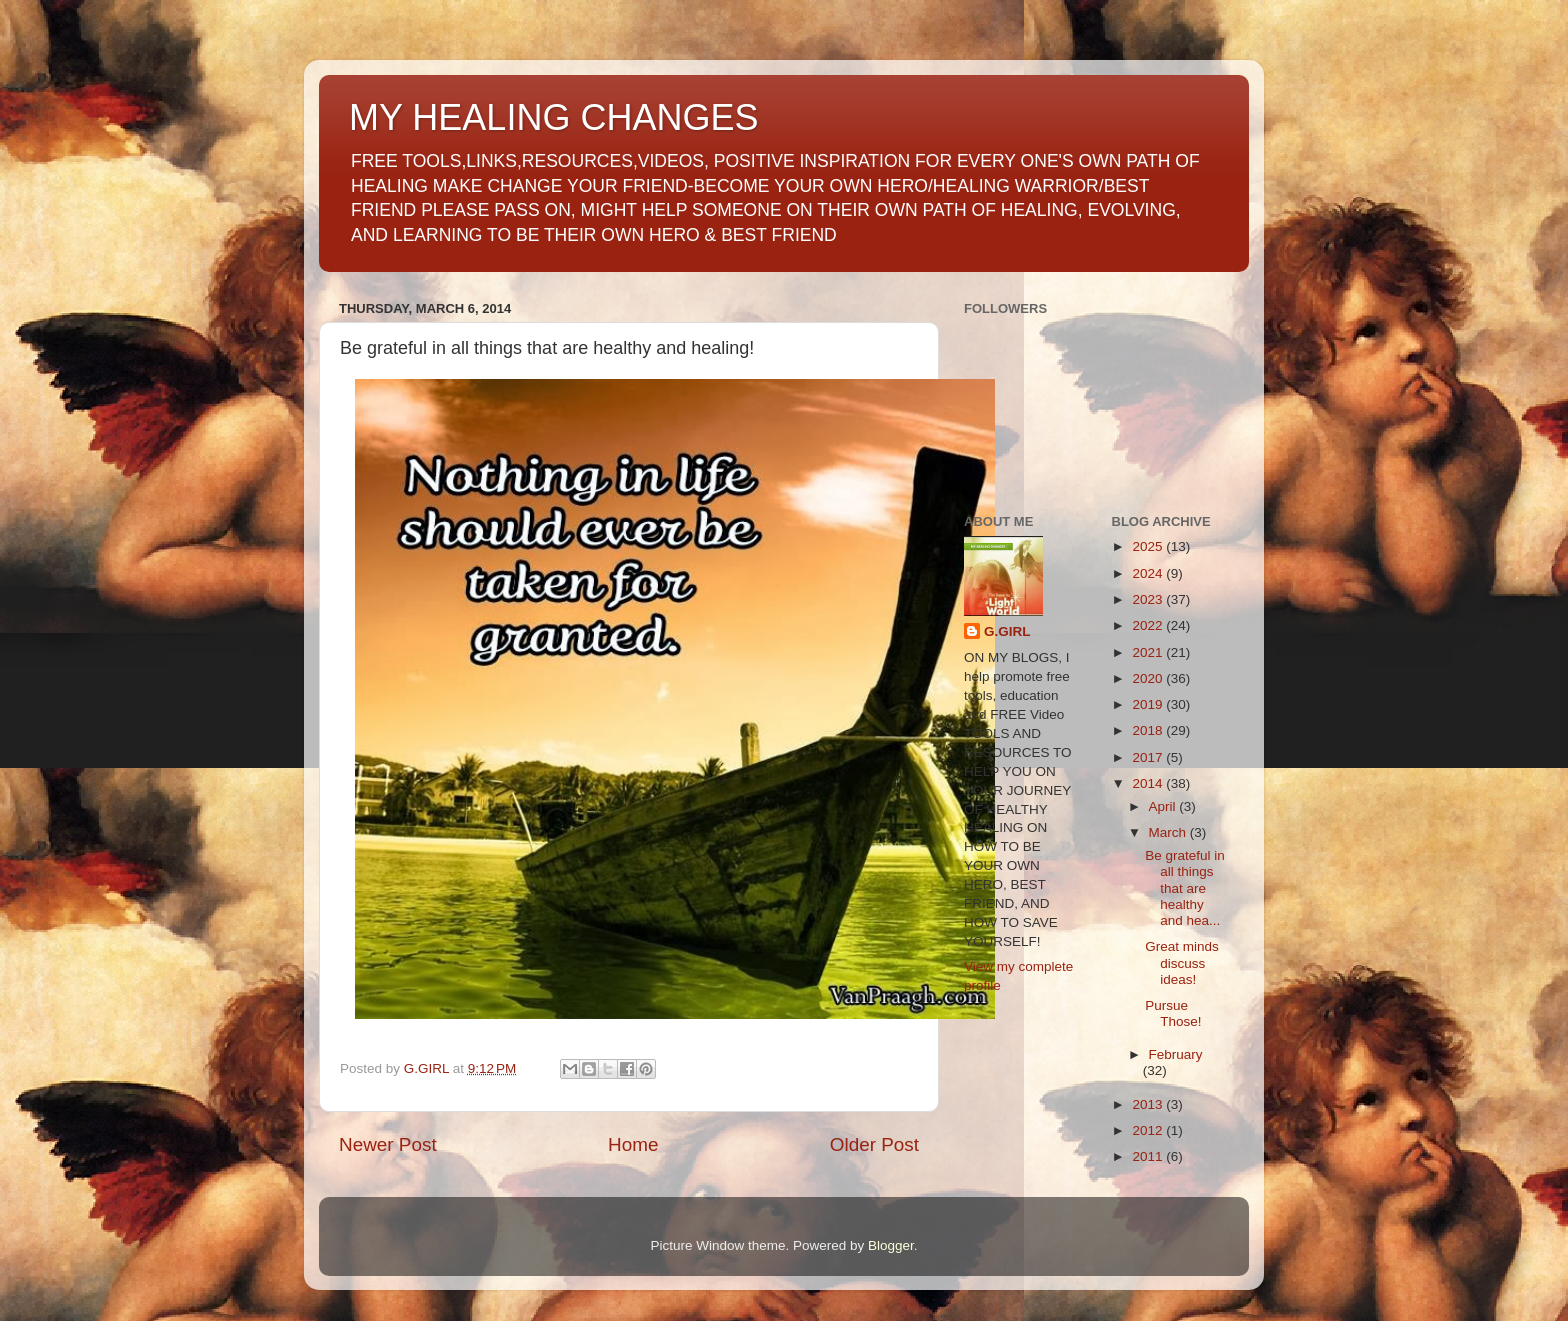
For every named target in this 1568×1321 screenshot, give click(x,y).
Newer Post (388, 1144)
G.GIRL (1007, 631)
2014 (1149, 783)
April (1164, 806)
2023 (1149, 599)
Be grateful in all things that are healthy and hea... (1185, 888)
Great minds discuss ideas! (1182, 962)
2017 (1149, 757)
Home (633, 1144)
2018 (1149, 730)
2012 (1149, 1130)
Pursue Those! (1173, 1013)
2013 (1149, 1104)
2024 (1149, 573)
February (1176, 1054)
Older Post (874, 1144)
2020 (1149, 678)
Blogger (891, 1245)
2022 (1149, 625)
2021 (1149, 652)
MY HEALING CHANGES (553, 117)
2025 (1149, 546)
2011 (1149, 1156)
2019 (1149, 704)
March (1169, 832)
